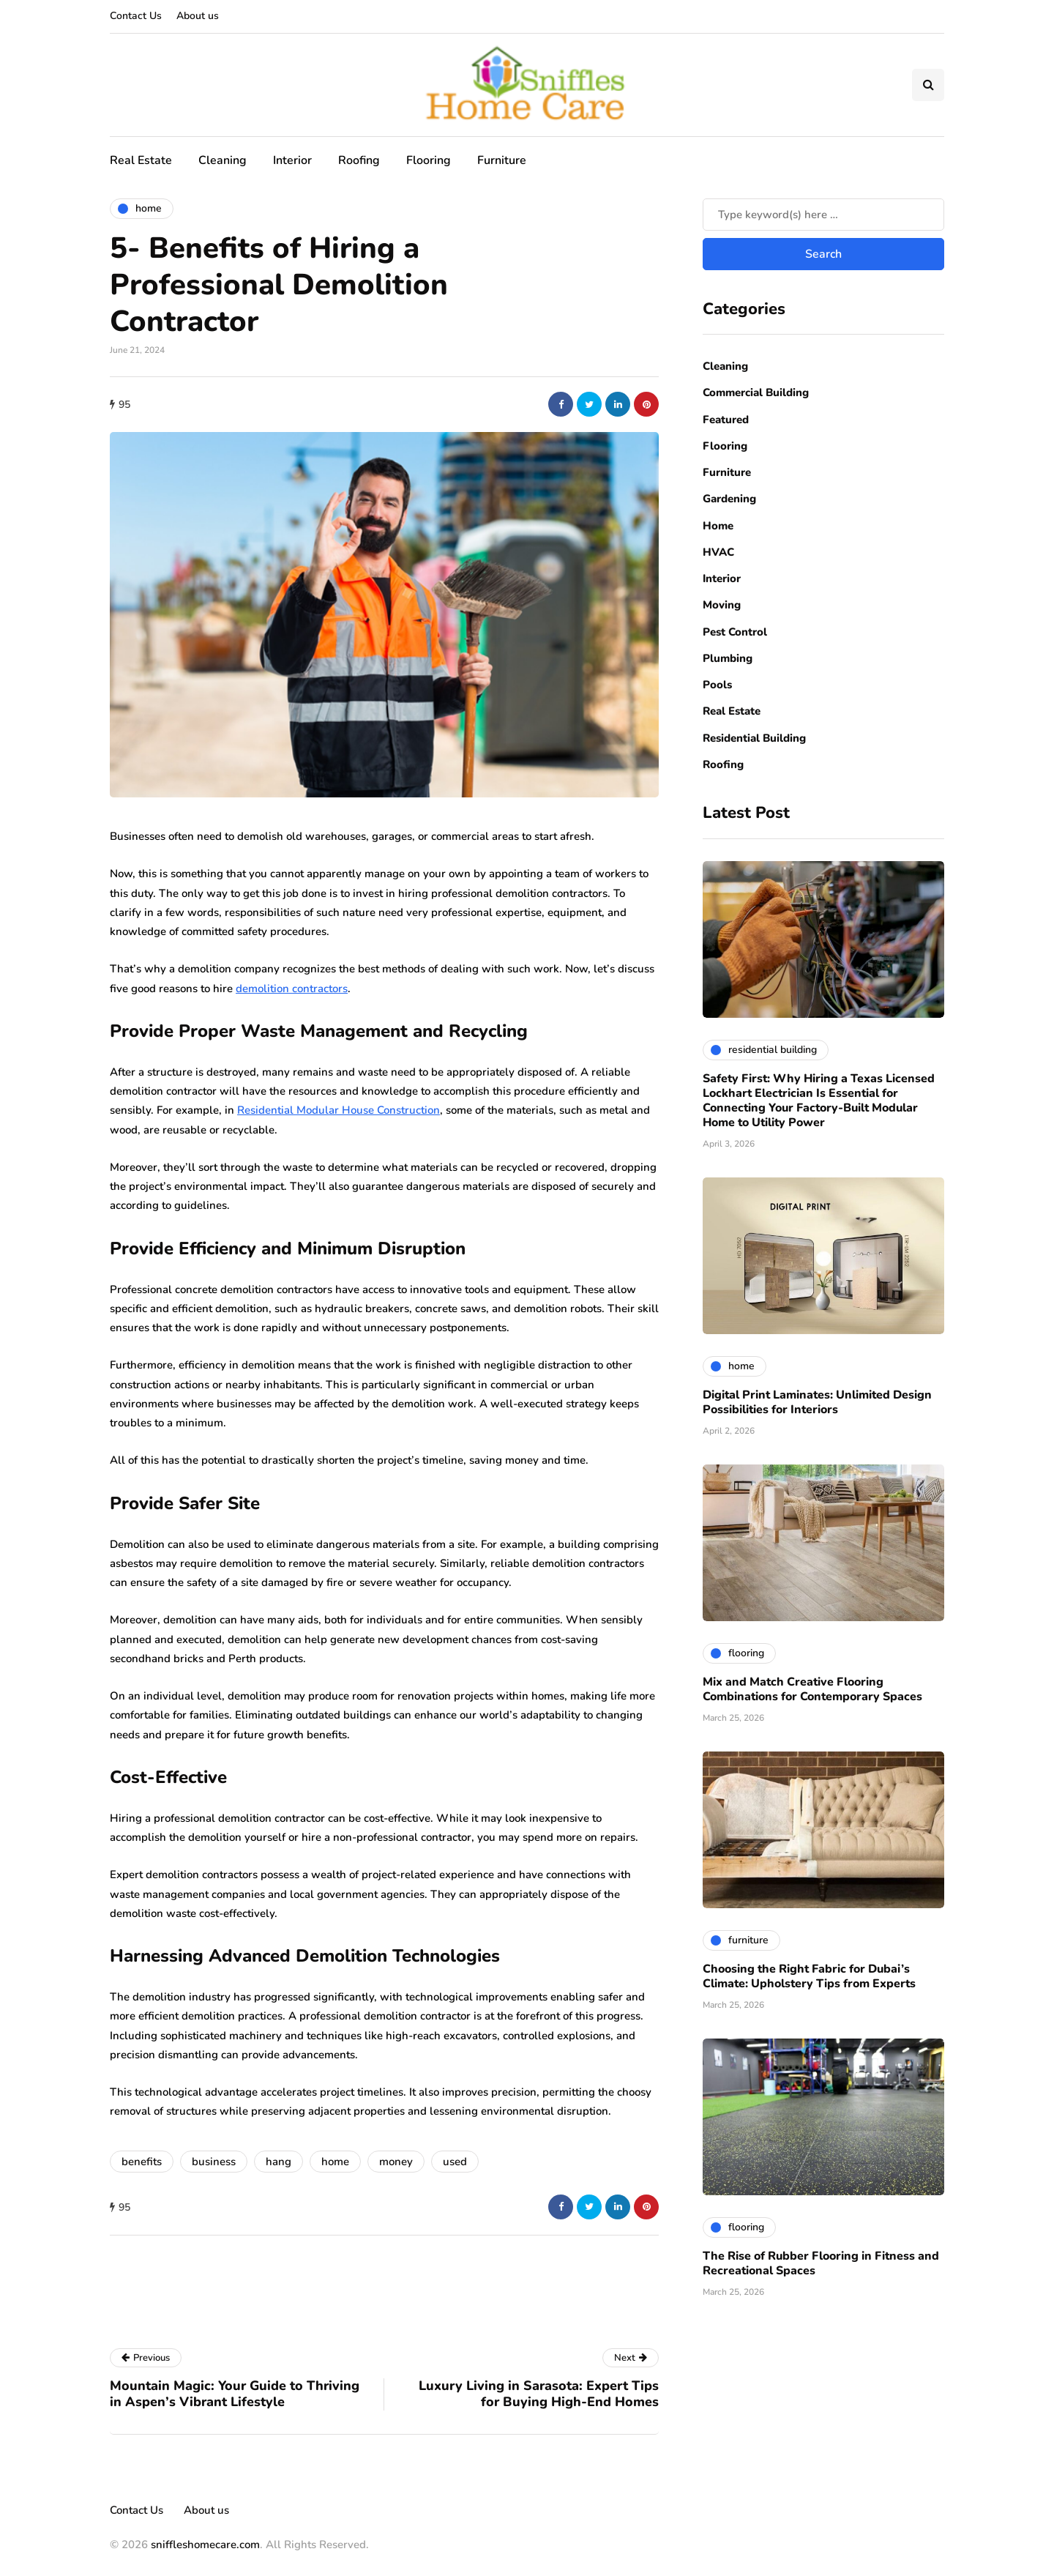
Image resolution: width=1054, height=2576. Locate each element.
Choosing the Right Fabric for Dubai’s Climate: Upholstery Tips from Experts (809, 1976)
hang (278, 2161)
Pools (717, 684)
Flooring (428, 160)
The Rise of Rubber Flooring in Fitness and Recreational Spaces (821, 2263)
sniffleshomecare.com (205, 2544)
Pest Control (735, 632)
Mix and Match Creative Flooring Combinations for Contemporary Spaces (812, 1689)
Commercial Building (756, 392)
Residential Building (754, 738)
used (455, 2161)
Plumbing (727, 658)
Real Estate (141, 160)
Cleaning (222, 160)
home (335, 2161)
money (396, 2161)
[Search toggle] (928, 85)
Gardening (729, 498)
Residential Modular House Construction (338, 1110)
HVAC (718, 552)
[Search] (823, 214)
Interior (292, 160)
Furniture (501, 160)
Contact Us (136, 16)
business (214, 2161)
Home (718, 525)
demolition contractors (292, 988)
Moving (722, 605)
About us (197, 16)
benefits (142, 2161)
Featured (726, 419)
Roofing (359, 160)
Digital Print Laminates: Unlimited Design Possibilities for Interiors (817, 1402)
